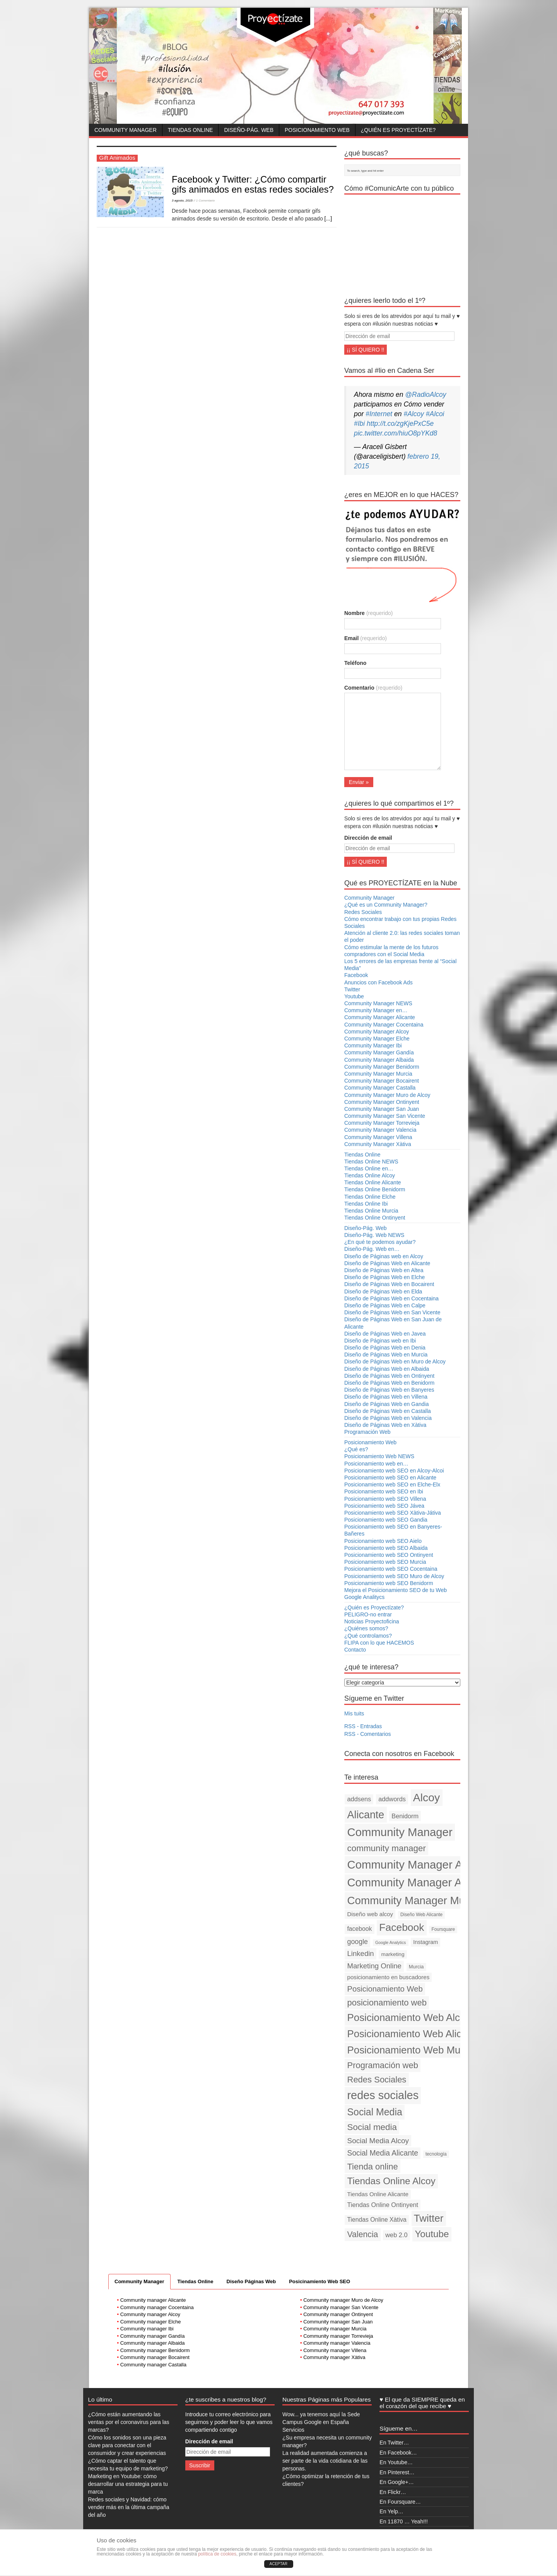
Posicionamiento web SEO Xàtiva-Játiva (392, 1513)
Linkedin (360, 1953)
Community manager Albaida (152, 2343)
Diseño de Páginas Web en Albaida (386, 1369)
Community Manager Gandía (379, 1052)
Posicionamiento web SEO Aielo (383, 1541)
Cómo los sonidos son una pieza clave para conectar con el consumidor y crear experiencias (127, 2445)
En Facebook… (398, 2453)
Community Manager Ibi (373, 1045)
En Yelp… (391, 2511)
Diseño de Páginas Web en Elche (384, 1277)
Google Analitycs (364, 1597)
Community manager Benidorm (155, 2350)
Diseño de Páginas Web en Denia (384, 1347)
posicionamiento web (387, 2002)
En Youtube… (396, 2462)
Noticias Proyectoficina (371, 1621)
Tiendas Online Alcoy (369, 1175)
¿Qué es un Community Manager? (385, 905)
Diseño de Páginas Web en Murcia (385, 1354)
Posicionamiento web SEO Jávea (384, 1506)
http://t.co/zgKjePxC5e (400, 423)
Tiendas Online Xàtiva (377, 2219)
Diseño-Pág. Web (248, 130)
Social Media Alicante (383, 2153)
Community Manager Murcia (378, 1074)
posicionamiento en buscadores (388, 1977)
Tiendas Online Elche (370, 1197)
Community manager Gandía (152, 2336)
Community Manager (125, 130)
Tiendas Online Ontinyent (374, 1218)
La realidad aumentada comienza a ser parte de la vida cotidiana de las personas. (324, 2461)
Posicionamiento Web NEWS (379, 1456)
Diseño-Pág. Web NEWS (374, 1235)
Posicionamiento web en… (376, 1464)
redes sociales (383, 2095)
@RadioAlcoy (425, 394)
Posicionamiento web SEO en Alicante (390, 1477)
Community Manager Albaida (379, 1060)
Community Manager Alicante (379, 1017)
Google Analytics (390, 1942)
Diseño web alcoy (370, 1914)
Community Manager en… (375, 1010)
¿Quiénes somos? (366, 1628)
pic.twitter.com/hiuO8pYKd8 (395, 433)
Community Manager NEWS (378, 1003)
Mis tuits (354, 1713)
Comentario (373, 688)
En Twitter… (394, 2442)
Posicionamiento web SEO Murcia (385, 1562)
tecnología (436, 2154)
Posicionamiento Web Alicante (414, 2033)
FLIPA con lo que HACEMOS (379, 1643)
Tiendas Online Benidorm (374, 1189)
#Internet (379, 414)
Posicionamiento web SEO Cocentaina (390, 1569)
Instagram (425, 1942)
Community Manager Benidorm (381, 1067)
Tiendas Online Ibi (366, 1204)
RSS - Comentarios (367, 1734)
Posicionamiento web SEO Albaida (386, 1548)
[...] (328, 218)
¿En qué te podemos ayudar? (379, 1242)
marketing (393, 1954)
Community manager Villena (334, 2350)
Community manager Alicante (153, 2300)
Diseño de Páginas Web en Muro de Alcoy (395, 1361)
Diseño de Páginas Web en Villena (385, 1397)
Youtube (354, 996)
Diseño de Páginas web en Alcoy (383, 1256)
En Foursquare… (400, 2502)
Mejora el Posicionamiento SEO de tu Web (395, 1590)
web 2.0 (396, 2234)
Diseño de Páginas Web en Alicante (387, 1263)
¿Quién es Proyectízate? (398, 130)
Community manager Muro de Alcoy (343, 2300)
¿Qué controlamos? (368, 1636)
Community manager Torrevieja (338, 2336)
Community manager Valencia (336, 2343)
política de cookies (217, 2554)
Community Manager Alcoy (376, 1031)
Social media (372, 2127)
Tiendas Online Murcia (371, 1211)
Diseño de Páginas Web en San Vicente (392, 1312)
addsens (359, 1798)
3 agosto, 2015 (182, 200)
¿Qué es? (356, 1449)
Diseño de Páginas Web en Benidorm (389, 1383)
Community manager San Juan (337, 2322)
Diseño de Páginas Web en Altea (383, 1270)
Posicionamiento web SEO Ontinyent (388, 1555)
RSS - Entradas (363, 1726)
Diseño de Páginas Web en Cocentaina (391, 1298)
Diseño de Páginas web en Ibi (380, 1341)
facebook (359, 1928)
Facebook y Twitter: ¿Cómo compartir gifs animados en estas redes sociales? (253, 184)
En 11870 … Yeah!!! (403, 2521)
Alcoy (426, 1797)
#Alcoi (435, 414)
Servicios (293, 2430)
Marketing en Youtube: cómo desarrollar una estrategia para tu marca (128, 2484)
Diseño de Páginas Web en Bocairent (389, 1284)
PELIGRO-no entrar (368, 1614)
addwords (392, 1798)
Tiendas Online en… (368, 1168)
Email (365, 638)
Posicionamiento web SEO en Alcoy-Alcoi (394, 1470)
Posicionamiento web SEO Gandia (385, 1520)
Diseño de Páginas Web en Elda (383, 1291)
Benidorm (405, 1815)
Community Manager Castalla (379, 1088)
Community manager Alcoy (150, 2314)
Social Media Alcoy (378, 2141)
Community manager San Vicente (340, 2307)
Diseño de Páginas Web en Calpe (384, 1305)
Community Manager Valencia (380, 1130)
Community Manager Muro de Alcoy (387, 1095)
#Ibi (359, 423)
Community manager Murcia (334, 2329)
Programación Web (367, 1432)
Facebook (356, 975)
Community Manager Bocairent (381, 1081)
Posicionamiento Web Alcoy (409, 2017)
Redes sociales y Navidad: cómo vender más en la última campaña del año (128, 2507)
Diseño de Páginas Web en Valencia (388, 1418)
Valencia (362, 2234)
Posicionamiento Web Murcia (412, 2050)
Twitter (352, 989)
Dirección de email (368, 838)
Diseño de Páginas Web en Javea (385, 1334)
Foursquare (443, 1929)
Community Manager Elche (377, 1038)
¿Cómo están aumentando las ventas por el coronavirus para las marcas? (128, 2422)
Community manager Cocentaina (157, 2307)
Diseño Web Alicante (421, 1914)
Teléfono (355, 663)
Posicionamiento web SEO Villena (385, 1499)
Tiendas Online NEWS (371, 1161)
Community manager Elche (150, 2322)
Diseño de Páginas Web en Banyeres (389, 1390)
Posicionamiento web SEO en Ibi (383, 1491)
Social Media (374, 2112)
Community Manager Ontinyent (381, 1102)
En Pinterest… (396, 2472)
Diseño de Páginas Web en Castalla (387, 1411)
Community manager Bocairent (155, 2357)
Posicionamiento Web (317, 130)
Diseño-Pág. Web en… (372, 1249)
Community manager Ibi (147, 2329)
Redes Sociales (363, 912)
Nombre (368, 613)
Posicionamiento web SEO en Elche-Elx (392, 1484)
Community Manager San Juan (381, 1109)
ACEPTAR (279, 2564)
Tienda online (372, 2166)
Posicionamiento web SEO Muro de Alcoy (394, 1576)
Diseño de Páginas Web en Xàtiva (385, 1425)
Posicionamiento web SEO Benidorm (388, 1583)
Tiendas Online (190, 130)
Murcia (416, 1967)
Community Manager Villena (378, 1137)
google (357, 1942)
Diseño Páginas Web (251, 2281)
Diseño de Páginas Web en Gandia (386, 1404)
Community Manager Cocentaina (384, 1025)
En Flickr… (392, 2492)
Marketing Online (374, 1966)
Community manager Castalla (153, 2365)
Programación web (382, 2065)
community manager (386, 1848)
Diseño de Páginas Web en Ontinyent (389, 1376)
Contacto (355, 1650)
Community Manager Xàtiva (377, 1144)
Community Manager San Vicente (384, 1116)
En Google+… (396, 2482)
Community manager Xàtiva (334, 2357)
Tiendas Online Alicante (372, 1182)
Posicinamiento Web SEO (319, 2281)
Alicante (365, 1815)
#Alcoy (413, 414)
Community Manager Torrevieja (381, 1123)
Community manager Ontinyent (338, 2314)
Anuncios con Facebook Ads (378, 982)
